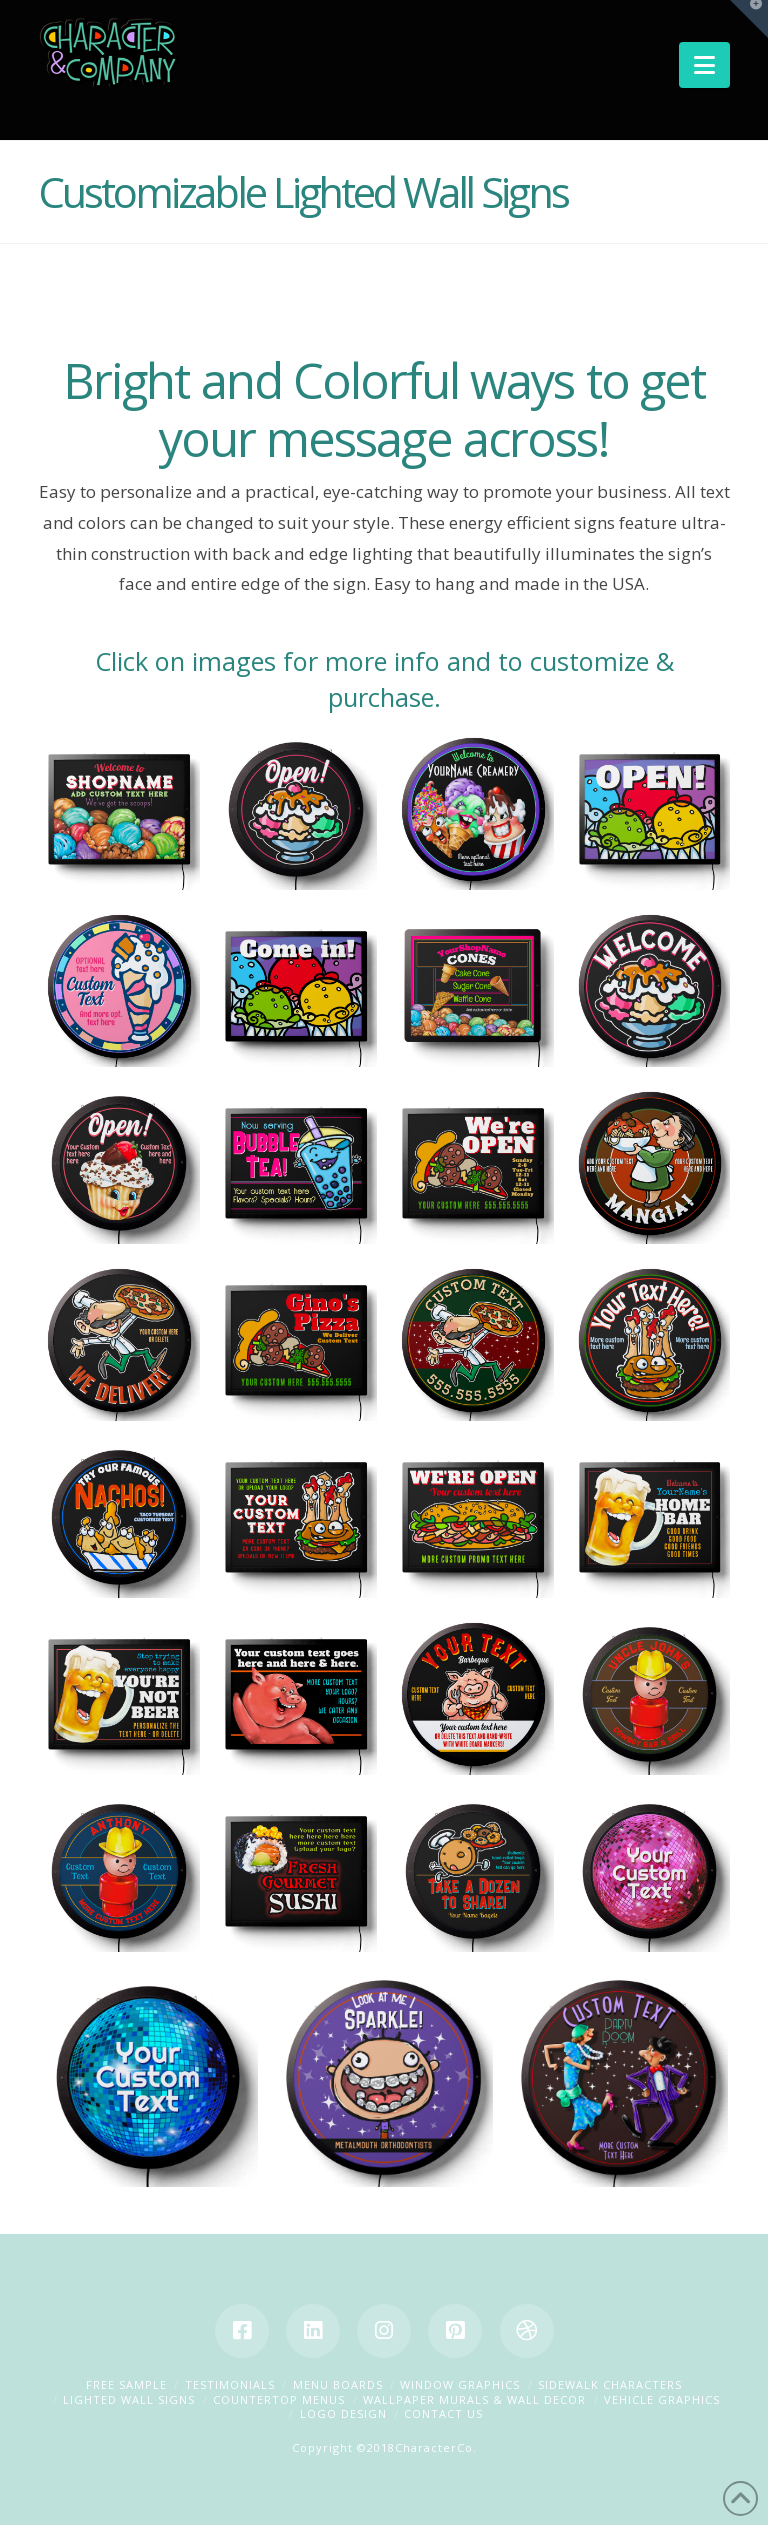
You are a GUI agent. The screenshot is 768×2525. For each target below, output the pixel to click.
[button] (704, 65)
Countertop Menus (279, 2399)
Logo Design (343, 2413)
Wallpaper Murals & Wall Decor (474, 2399)
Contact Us (443, 2413)
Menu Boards (338, 2384)
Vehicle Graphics (662, 2399)
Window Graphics (460, 2384)
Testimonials (230, 2384)
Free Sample (126, 2384)
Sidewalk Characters (610, 2384)
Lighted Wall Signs (129, 2399)
